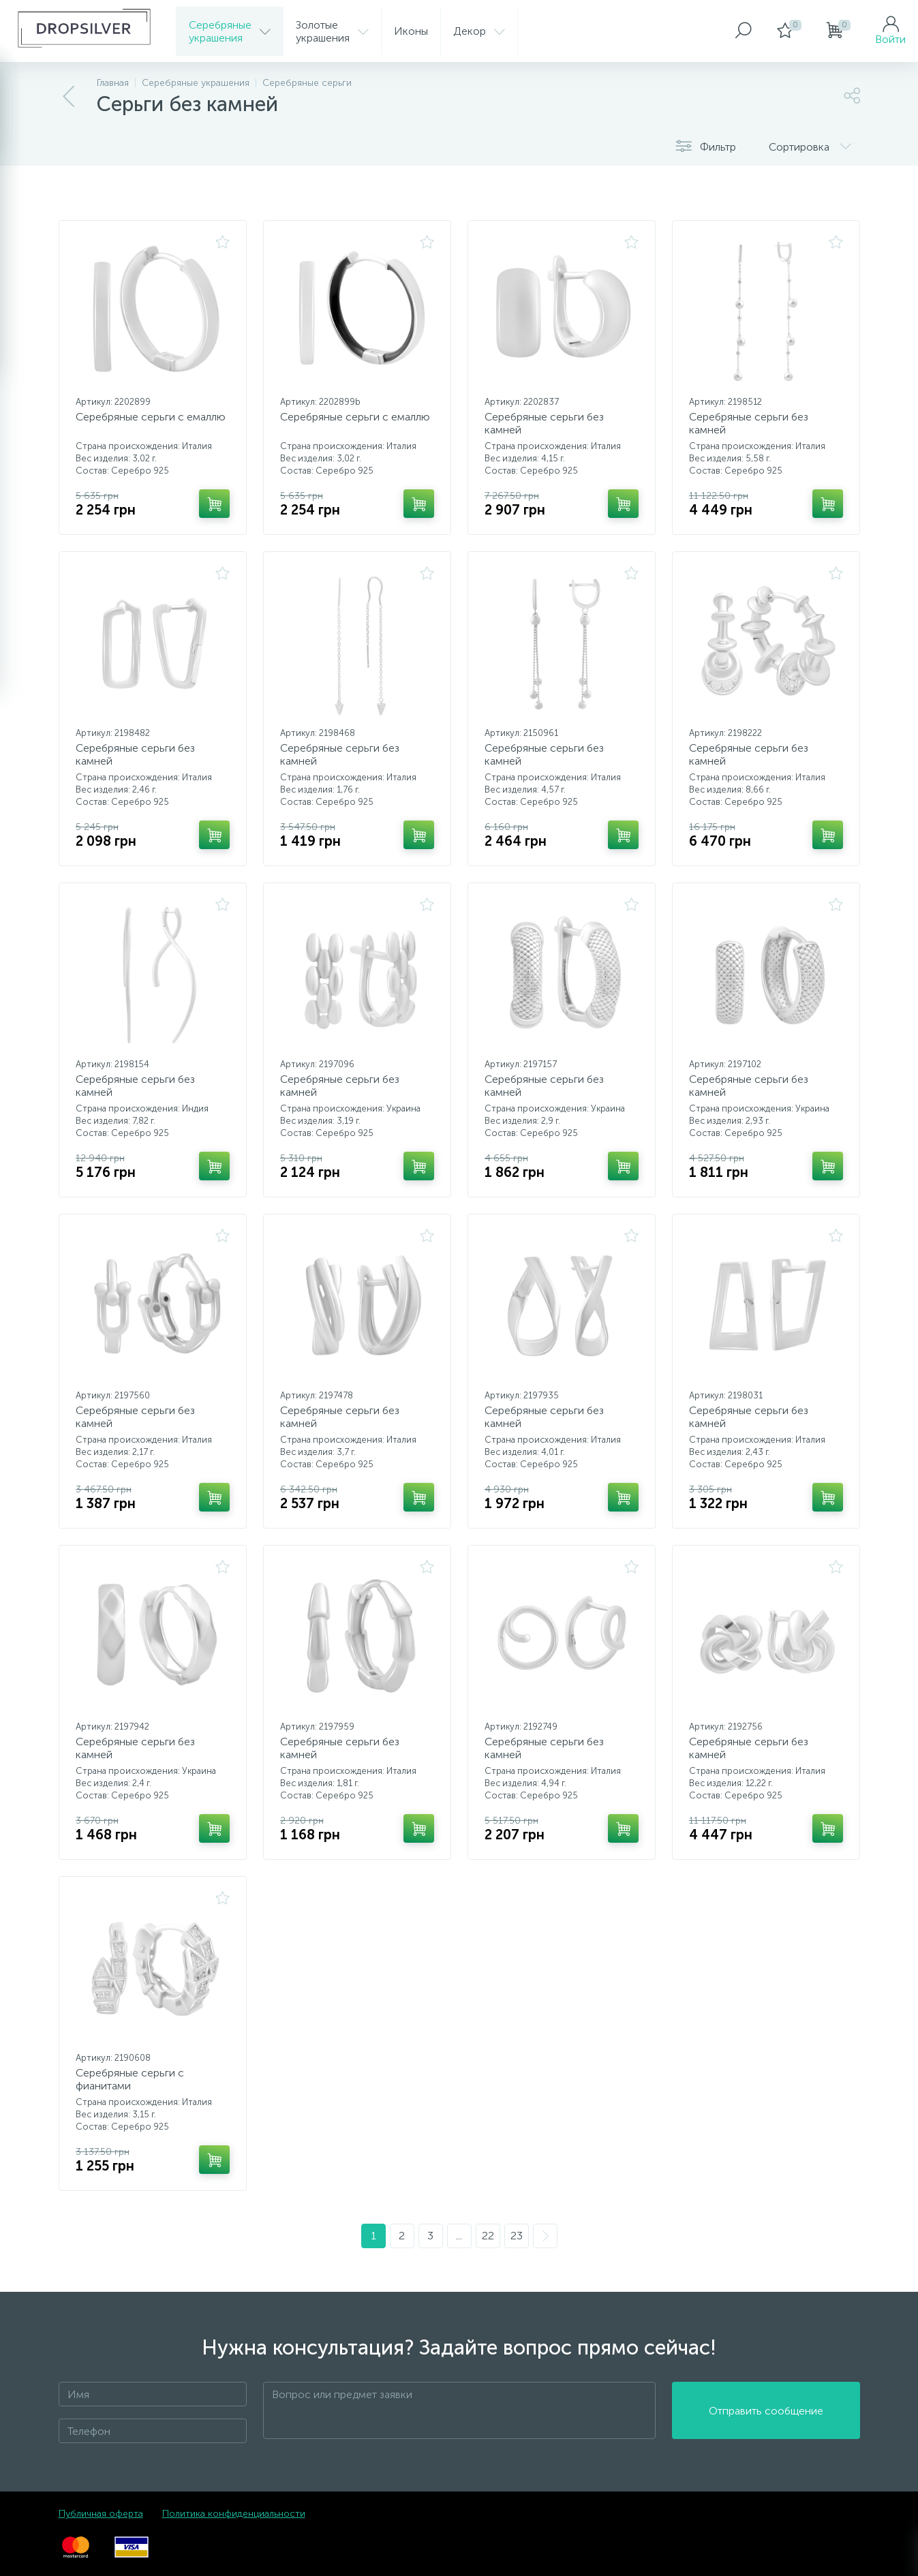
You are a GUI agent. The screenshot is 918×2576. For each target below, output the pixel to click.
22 (488, 2235)
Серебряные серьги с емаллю (151, 416)
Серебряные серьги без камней (544, 423)
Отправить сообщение (766, 2410)
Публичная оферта (101, 2513)
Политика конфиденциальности (233, 2513)
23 (516, 2235)
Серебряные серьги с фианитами (130, 2079)
